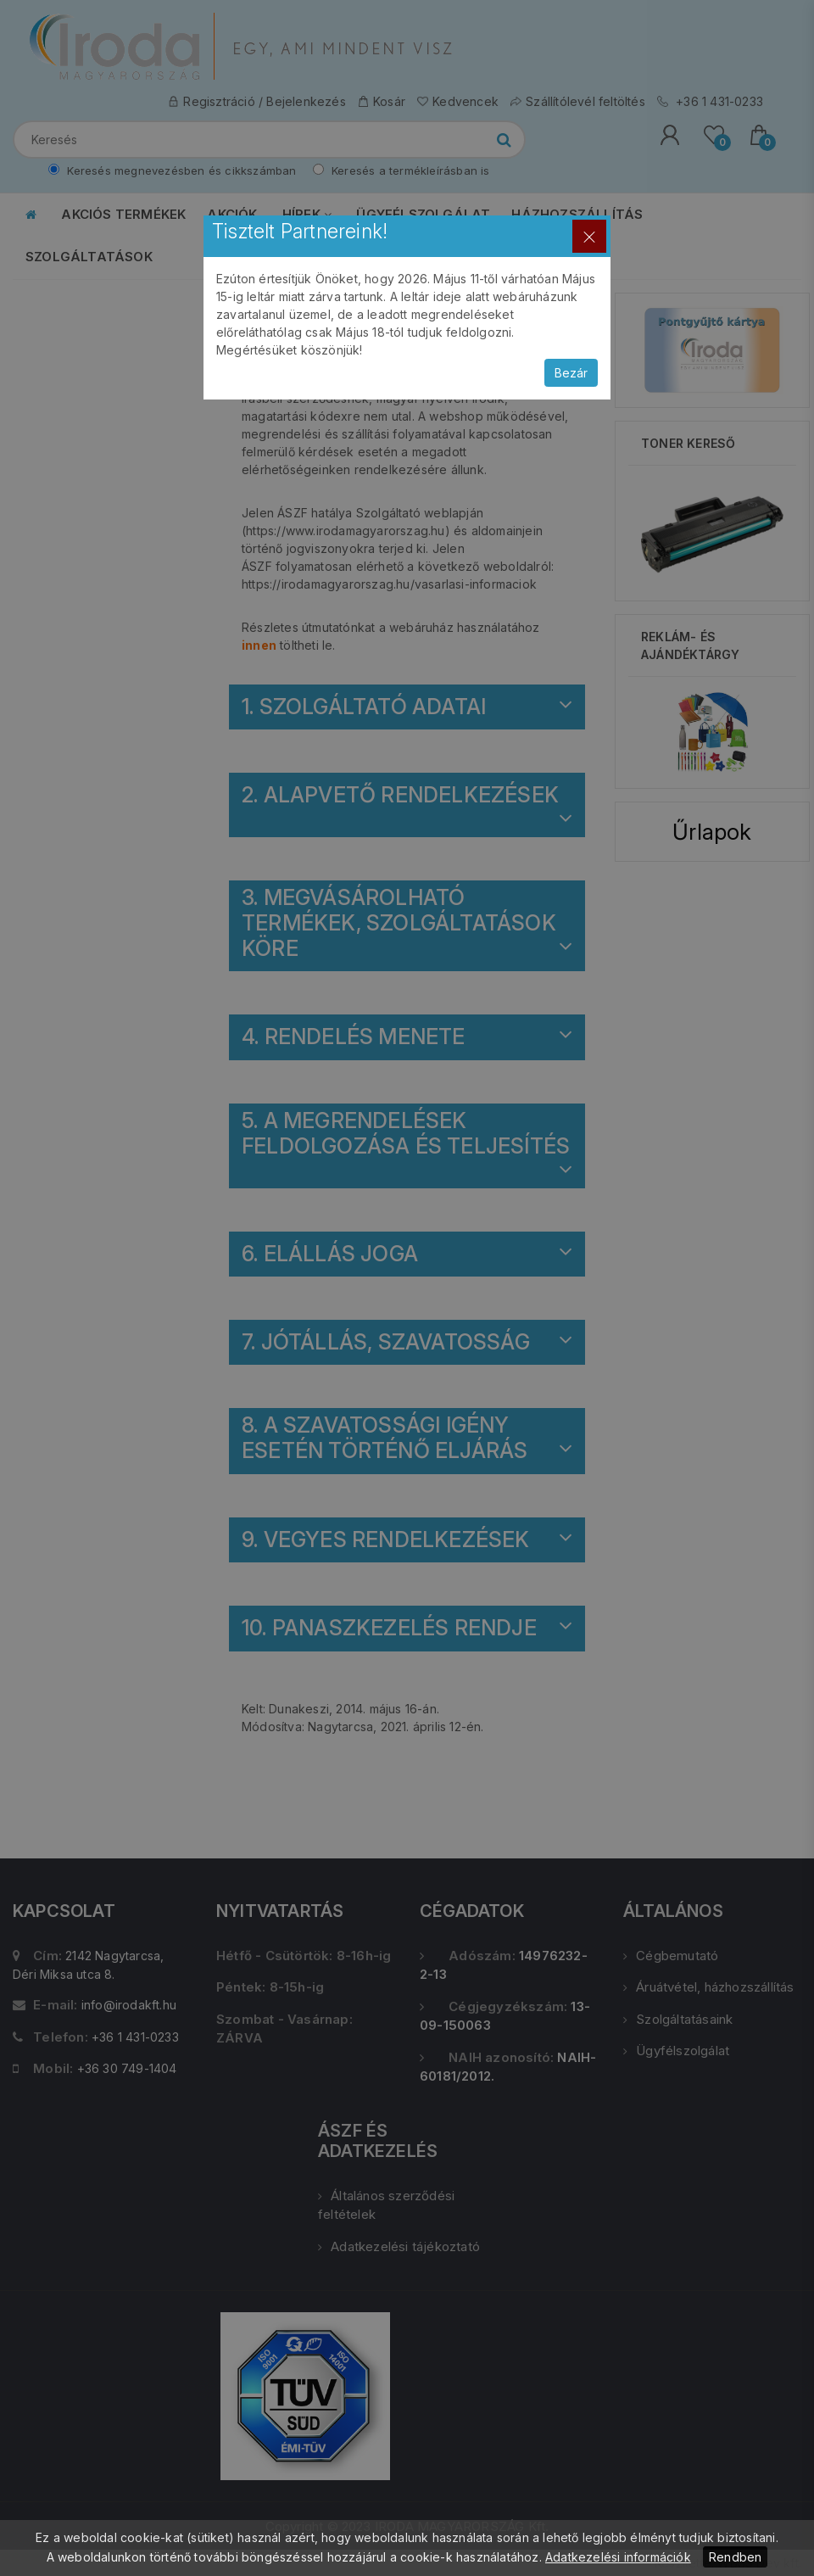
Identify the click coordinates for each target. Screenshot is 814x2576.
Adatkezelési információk (618, 2557)
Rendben (735, 2557)
